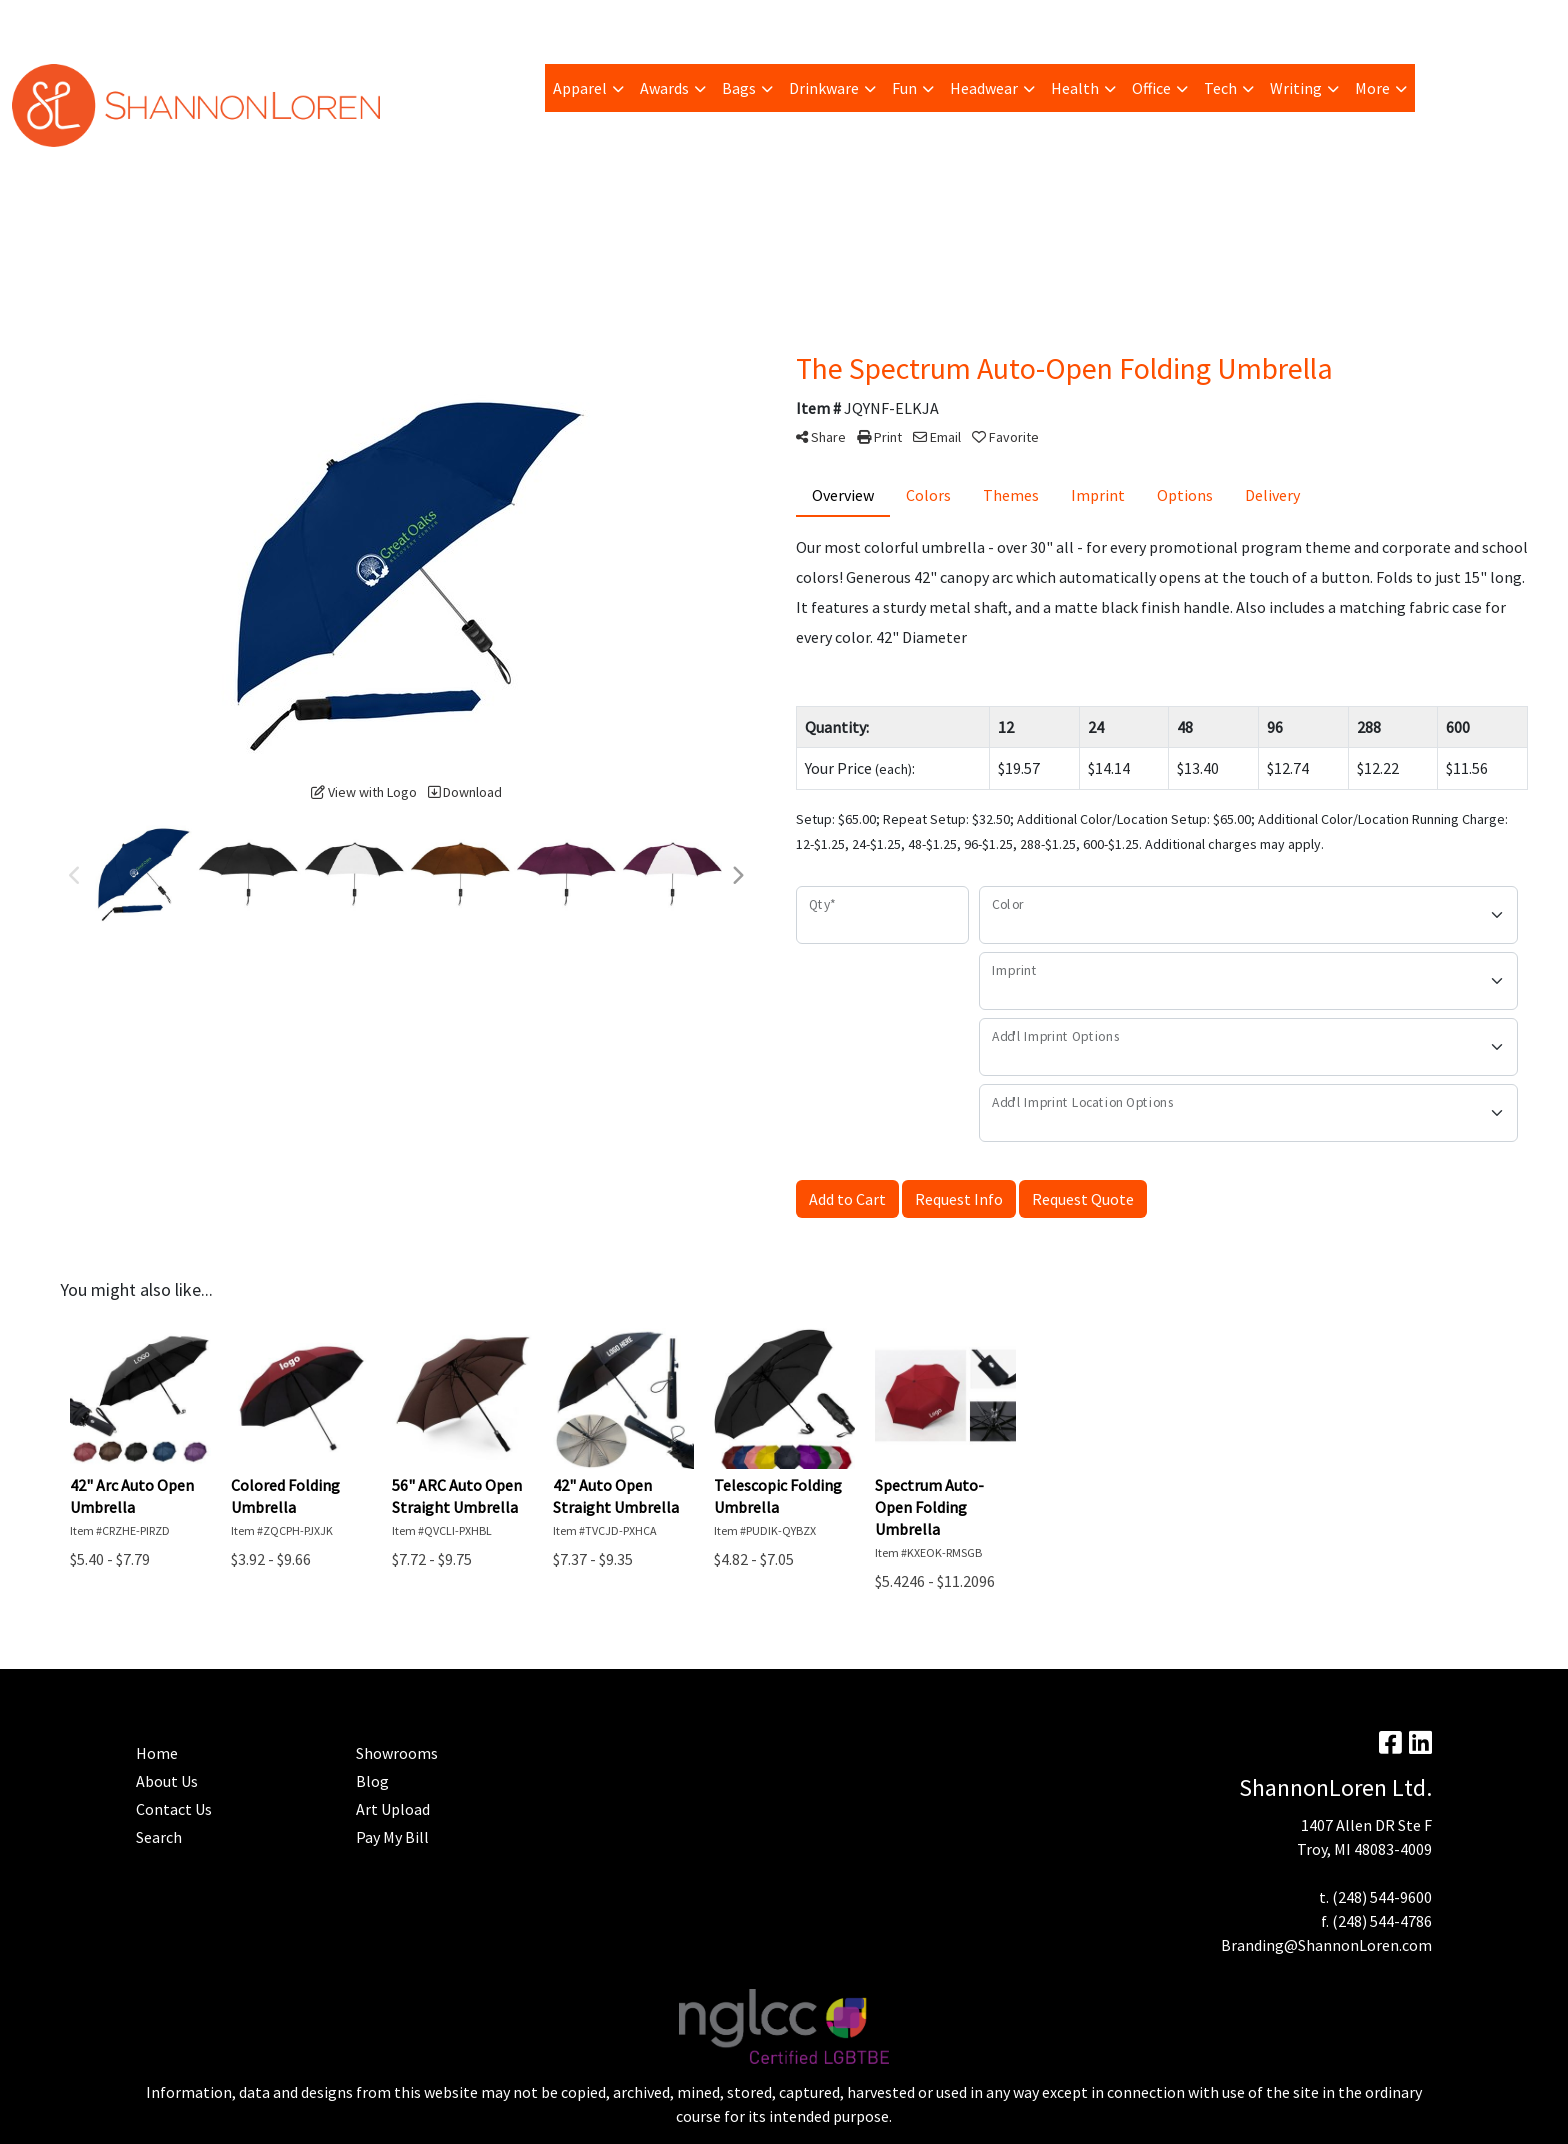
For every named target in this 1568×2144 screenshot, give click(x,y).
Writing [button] (1296, 88)
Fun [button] (904, 88)
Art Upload (275, 22)
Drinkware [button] (824, 88)
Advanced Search (429, 22)
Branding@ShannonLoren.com (1326, 1945)
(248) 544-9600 (1382, 1897)
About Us (167, 1781)
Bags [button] (739, 88)
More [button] (1372, 88)
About (40, 22)
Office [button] (1151, 88)
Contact (584, 22)
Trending (193, 22)
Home (521, 22)
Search (1309, 22)
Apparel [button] (580, 88)
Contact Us (174, 1809)
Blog (342, 22)
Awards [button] (664, 88)
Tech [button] (1220, 88)
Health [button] (1075, 88)
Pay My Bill (111, 22)
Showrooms (397, 1753)
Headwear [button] (984, 88)
